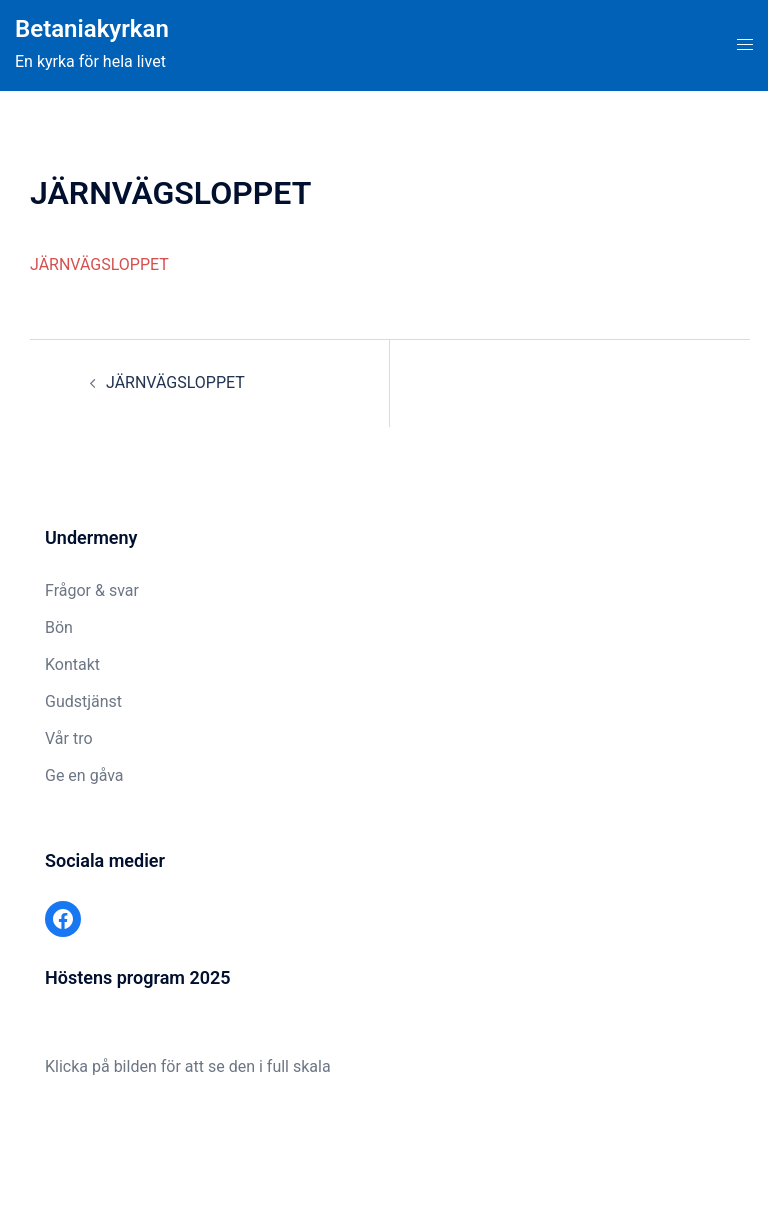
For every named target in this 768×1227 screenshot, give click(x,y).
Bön (59, 627)
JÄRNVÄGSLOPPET (99, 264)
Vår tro (69, 738)
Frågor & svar (92, 590)
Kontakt (72, 664)
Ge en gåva (84, 775)
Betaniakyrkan (92, 29)
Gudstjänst (83, 701)
